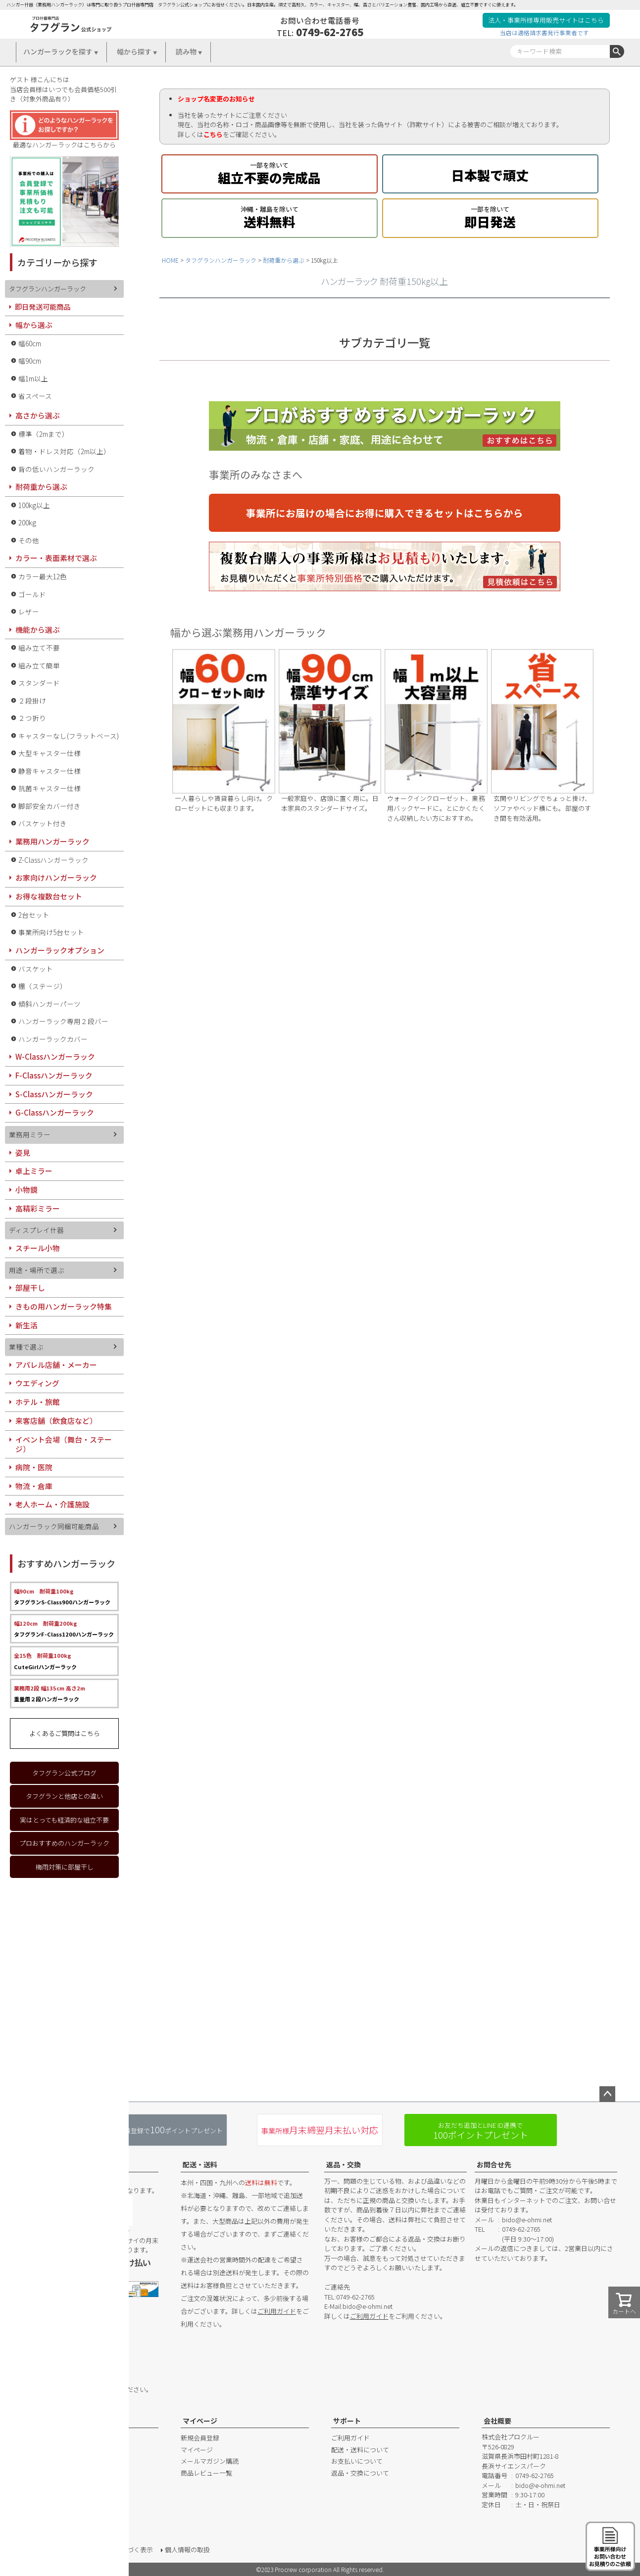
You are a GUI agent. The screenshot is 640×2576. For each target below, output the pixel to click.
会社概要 (497, 2421)
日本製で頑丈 (490, 173)
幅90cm (29, 361)
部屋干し (30, 1287)
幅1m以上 (33, 378)
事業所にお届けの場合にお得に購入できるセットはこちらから (384, 513)
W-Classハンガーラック (55, 1056)
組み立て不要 (39, 648)
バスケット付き (42, 823)
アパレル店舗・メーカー (56, 1364)
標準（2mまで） (43, 434)
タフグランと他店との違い (64, 1796)
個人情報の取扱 (187, 2549)
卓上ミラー (33, 1171)
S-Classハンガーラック (54, 1094)
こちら (213, 134)
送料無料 (269, 216)
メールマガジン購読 (210, 2461)
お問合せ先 (494, 2164)
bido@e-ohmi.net (368, 2306)
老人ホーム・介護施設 (52, 1504)
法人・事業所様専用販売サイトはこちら (546, 20)
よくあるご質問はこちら (64, 1733)
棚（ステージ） (42, 986)
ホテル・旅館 (37, 1402)
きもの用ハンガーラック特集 (63, 1306)
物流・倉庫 (33, 1486)
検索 (617, 51)
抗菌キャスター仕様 (49, 788)
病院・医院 (33, 1467)
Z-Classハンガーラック (53, 860)
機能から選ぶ (37, 629)
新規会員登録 (200, 2437)
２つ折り (32, 718)
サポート (347, 2421)
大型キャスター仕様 (49, 753)
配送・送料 (200, 2164)
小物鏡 (26, 1189)
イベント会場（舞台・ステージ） (63, 1444)
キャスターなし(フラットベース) (68, 736)
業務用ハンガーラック (52, 841)
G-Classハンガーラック (54, 1112)
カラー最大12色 (42, 576)
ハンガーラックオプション (59, 950)
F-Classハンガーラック (54, 1075)
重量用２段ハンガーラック (49, 1693)
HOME (170, 260)
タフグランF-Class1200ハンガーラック (64, 1628)
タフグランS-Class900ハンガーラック (62, 1596)
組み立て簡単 (39, 665)
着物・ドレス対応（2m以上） (64, 451)
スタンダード (39, 683)
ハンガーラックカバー (53, 1039)
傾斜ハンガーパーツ (49, 1004)
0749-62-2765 (329, 31)
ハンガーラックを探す (58, 51)
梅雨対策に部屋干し (65, 1867)
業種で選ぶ (26, 1347)
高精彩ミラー (37, 1208)
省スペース (35, 396)
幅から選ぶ (33, 325)
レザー (28, 611)
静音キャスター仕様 (49, 771)
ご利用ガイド (276, 2311)
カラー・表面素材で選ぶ (56, 558)
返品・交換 (343, 2164)
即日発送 (490, 216)
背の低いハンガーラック (56, 469)
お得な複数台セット (48, 896)
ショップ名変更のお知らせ (216, 98)
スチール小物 (37, 1248)
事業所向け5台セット (51, 932)
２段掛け (32, 700)
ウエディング (37, 1383)
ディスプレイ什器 (36, 1230)
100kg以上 (34, 505)
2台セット (33, 915)
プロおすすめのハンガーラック (64, 1843)
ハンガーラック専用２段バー (63, 1021)
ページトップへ (607, 2094)
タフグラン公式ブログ (64, 1773)
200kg (27, 522)
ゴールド (32, 594)
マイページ (200, 2421)
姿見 (22, 1152)
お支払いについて (357, 2461)
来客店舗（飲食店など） (56, 1420)
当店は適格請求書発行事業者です (544, 32)
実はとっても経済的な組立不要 (64, 1820)
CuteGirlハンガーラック (45, 1660)
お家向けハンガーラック (56, 877)
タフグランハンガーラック (220, 260)
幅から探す (134, 51)
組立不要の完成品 (269, 172)
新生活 (26, 1325)
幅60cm (29, 343)
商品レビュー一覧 (206, 2473)
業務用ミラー (29, 1134)
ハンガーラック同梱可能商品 (54, 1526)
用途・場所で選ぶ (36, 1270)
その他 (28, 540)
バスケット (35, 969)
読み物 (186, 51)
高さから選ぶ (37, 415)
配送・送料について (360, 2449)
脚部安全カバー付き (49, 806)
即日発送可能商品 (42, 306)
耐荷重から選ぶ (283, 260)
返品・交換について (360, 2473)
